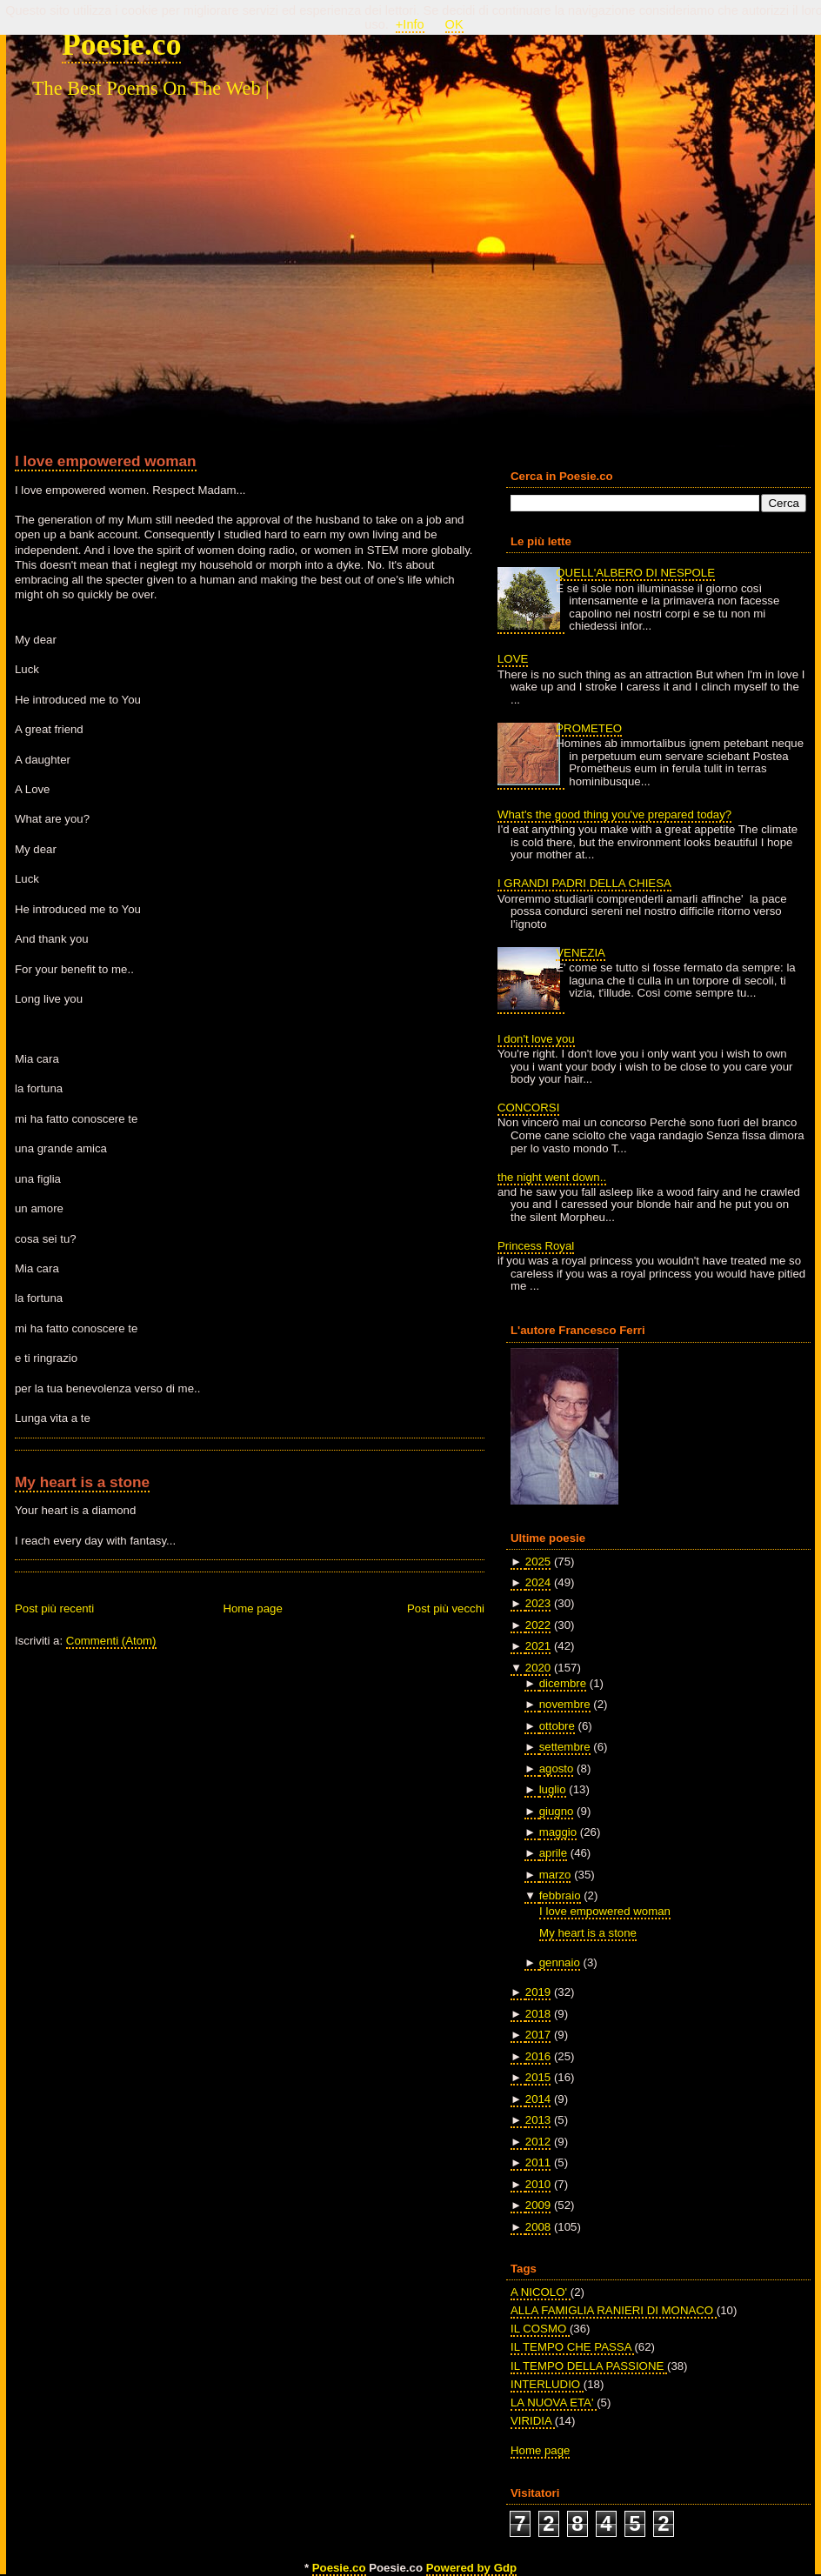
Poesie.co (121, 44)
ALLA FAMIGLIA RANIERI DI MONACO (614, 2310)
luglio (552, 1789)
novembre (565, 1704)
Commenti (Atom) (111, 1640)
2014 (538, 2099)
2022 (538, 1625)
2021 (538, 1645)
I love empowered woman (106, 461)
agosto (556, 1768)
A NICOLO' (541, 2292)
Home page (252, 1608)
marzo (555, 1874)
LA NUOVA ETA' (554, 2402)
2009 (538, 2205)
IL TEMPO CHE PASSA (572, 2346)
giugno (556, 1811)
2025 (538, 1561)
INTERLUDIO (547, 2384)
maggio (558, 1832)
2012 (538, 2141)
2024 (538, 1582)
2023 (538, 1603)
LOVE (512, 658)
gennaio (559, 1962)
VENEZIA (580, 952)
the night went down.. (551, 1177)
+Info (410, 24)
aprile (553, 1852)
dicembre (562, 1683)
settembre (565, 1746)
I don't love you (536, 1038)
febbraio (560, 1895)
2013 (538, 2119)
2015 (538, 2077)
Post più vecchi (445, 1608)
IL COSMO (540, 2328)
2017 (538, 2034)
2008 (538, 2226)
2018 (538, 2013)
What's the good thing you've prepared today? (614, 814)
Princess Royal (535, 1245)
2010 (538, 2184)
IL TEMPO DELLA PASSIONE (589, 2365)
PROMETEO (589, 728)
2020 (538, 1667)
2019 (538, 1992)
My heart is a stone (82, 1482)
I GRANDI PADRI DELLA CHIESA (584, 883)
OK (454, 24)
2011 (538, 2162)
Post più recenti (54, 1608)
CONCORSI (528, 1107)
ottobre (557, 1725)
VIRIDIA (533, 2420)
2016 (538, 2056)
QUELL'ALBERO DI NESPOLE (635, 572)
